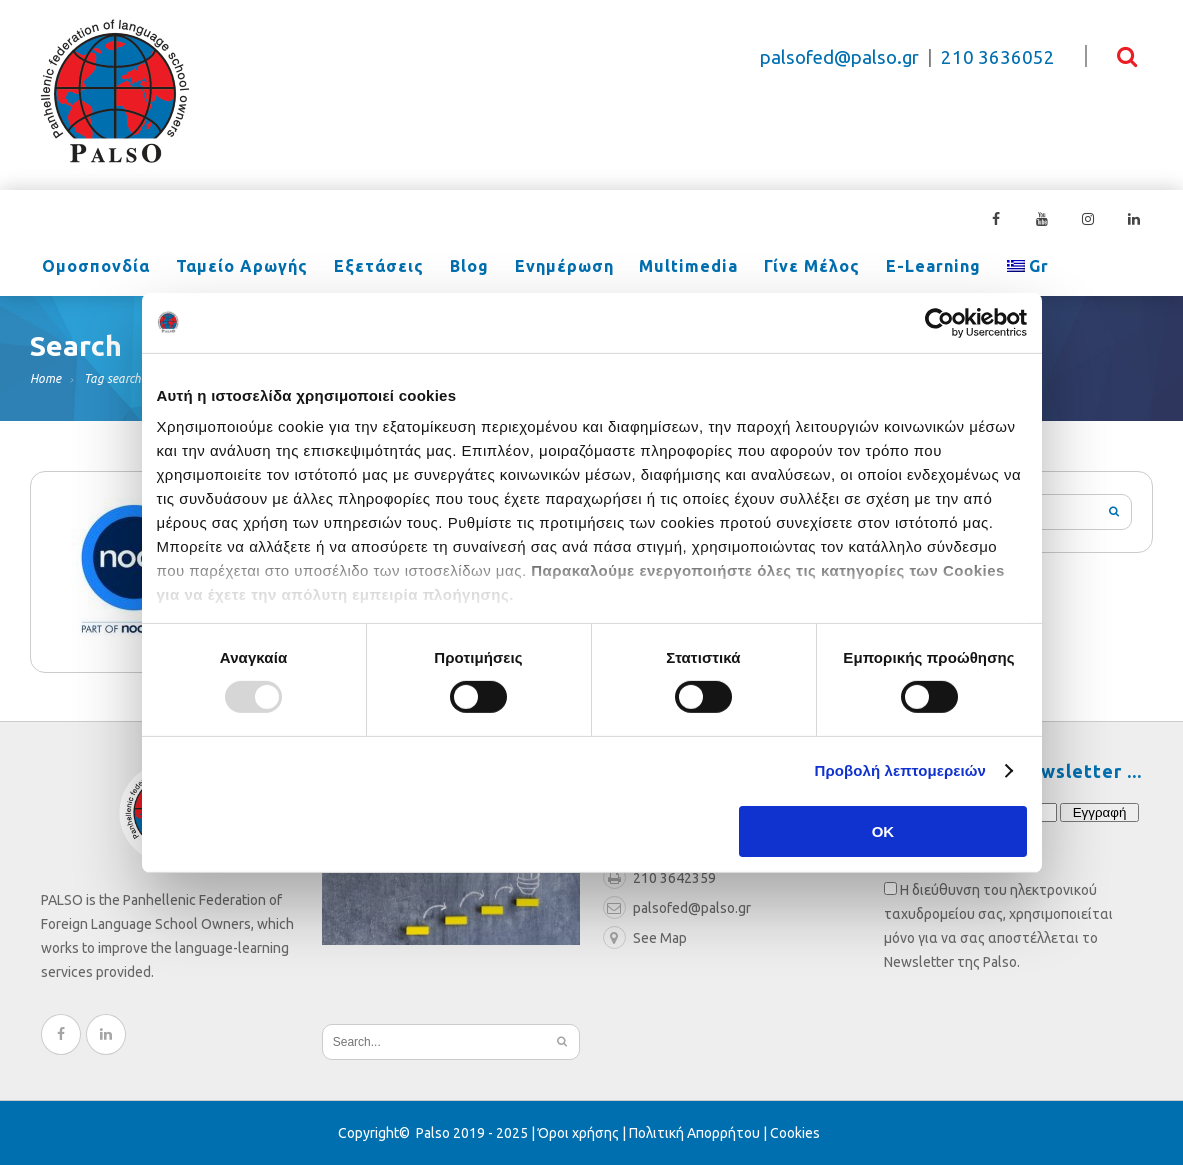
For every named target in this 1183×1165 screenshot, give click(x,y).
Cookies (795, 1133)
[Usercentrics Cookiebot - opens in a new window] (939, 322)
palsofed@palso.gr (839, 57)
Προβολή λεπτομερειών (901, 770)
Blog (449, 268)
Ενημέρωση (538, 268)
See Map (645, 938)
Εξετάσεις (365, 268)
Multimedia (657, 268)
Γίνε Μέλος (775, 268)
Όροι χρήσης (578, 1133)
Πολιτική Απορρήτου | (699, 1133)
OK (883, 831)
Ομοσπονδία (94, 268)
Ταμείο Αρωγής (234, 268)
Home (45, 378)
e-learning (890, 268)
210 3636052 (998, 57)
